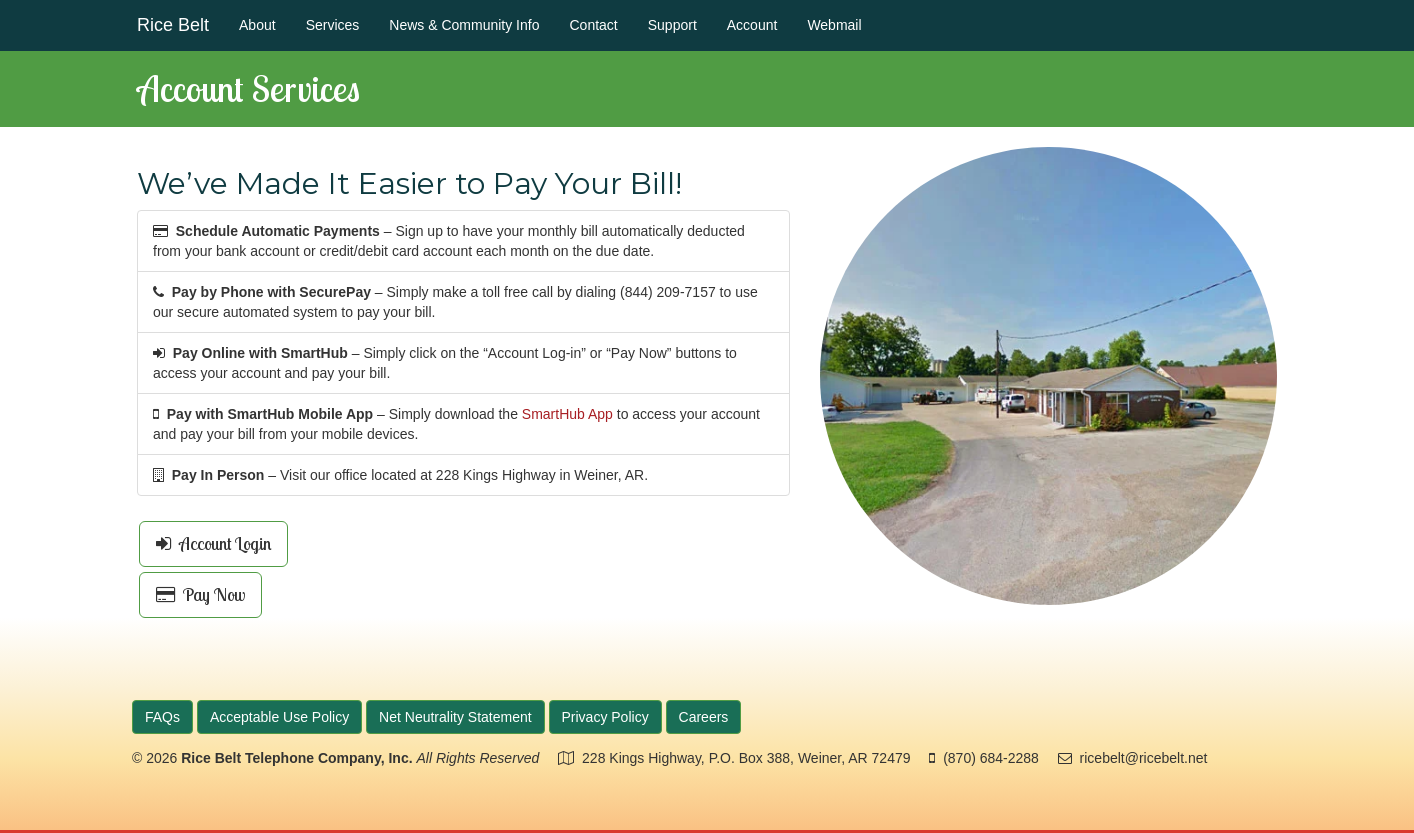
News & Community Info (464, 25)
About (257, 25)
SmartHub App (567, 414)
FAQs (162, 717)
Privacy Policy (605, 717)
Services (333, 25)
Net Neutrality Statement (455, 717)
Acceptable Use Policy (279, 717)
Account (752, 25)
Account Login (213, 543)
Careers (704, 717)
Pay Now (200, 594)
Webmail (834, 25)
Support (672, 25)
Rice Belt (173, 25)
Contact (593, 25)
